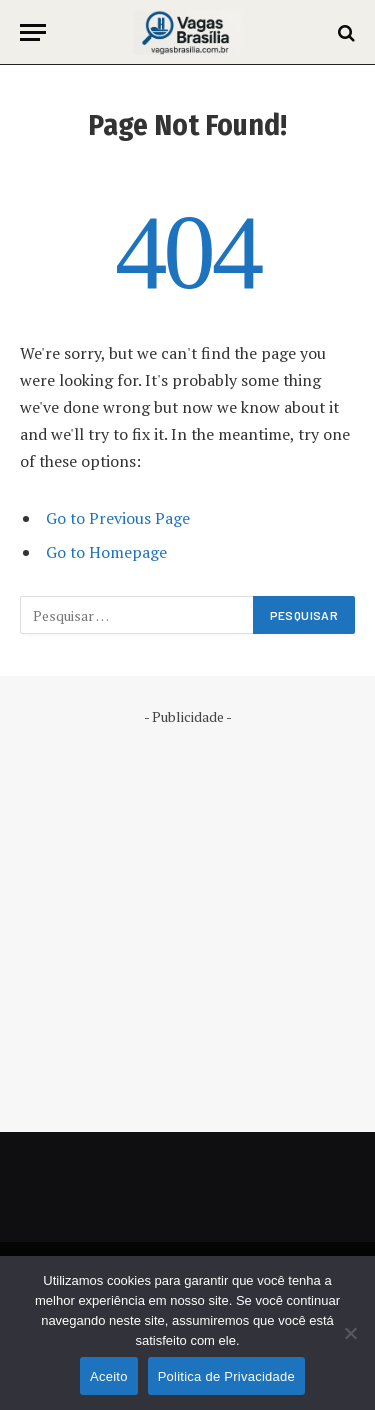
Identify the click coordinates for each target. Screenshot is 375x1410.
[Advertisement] (187, 914)
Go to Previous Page (118, 518)
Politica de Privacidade (226, 1376)
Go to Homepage (106, 552)
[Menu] (33, 32)
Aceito (109, 1376)
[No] (350, 1333)
